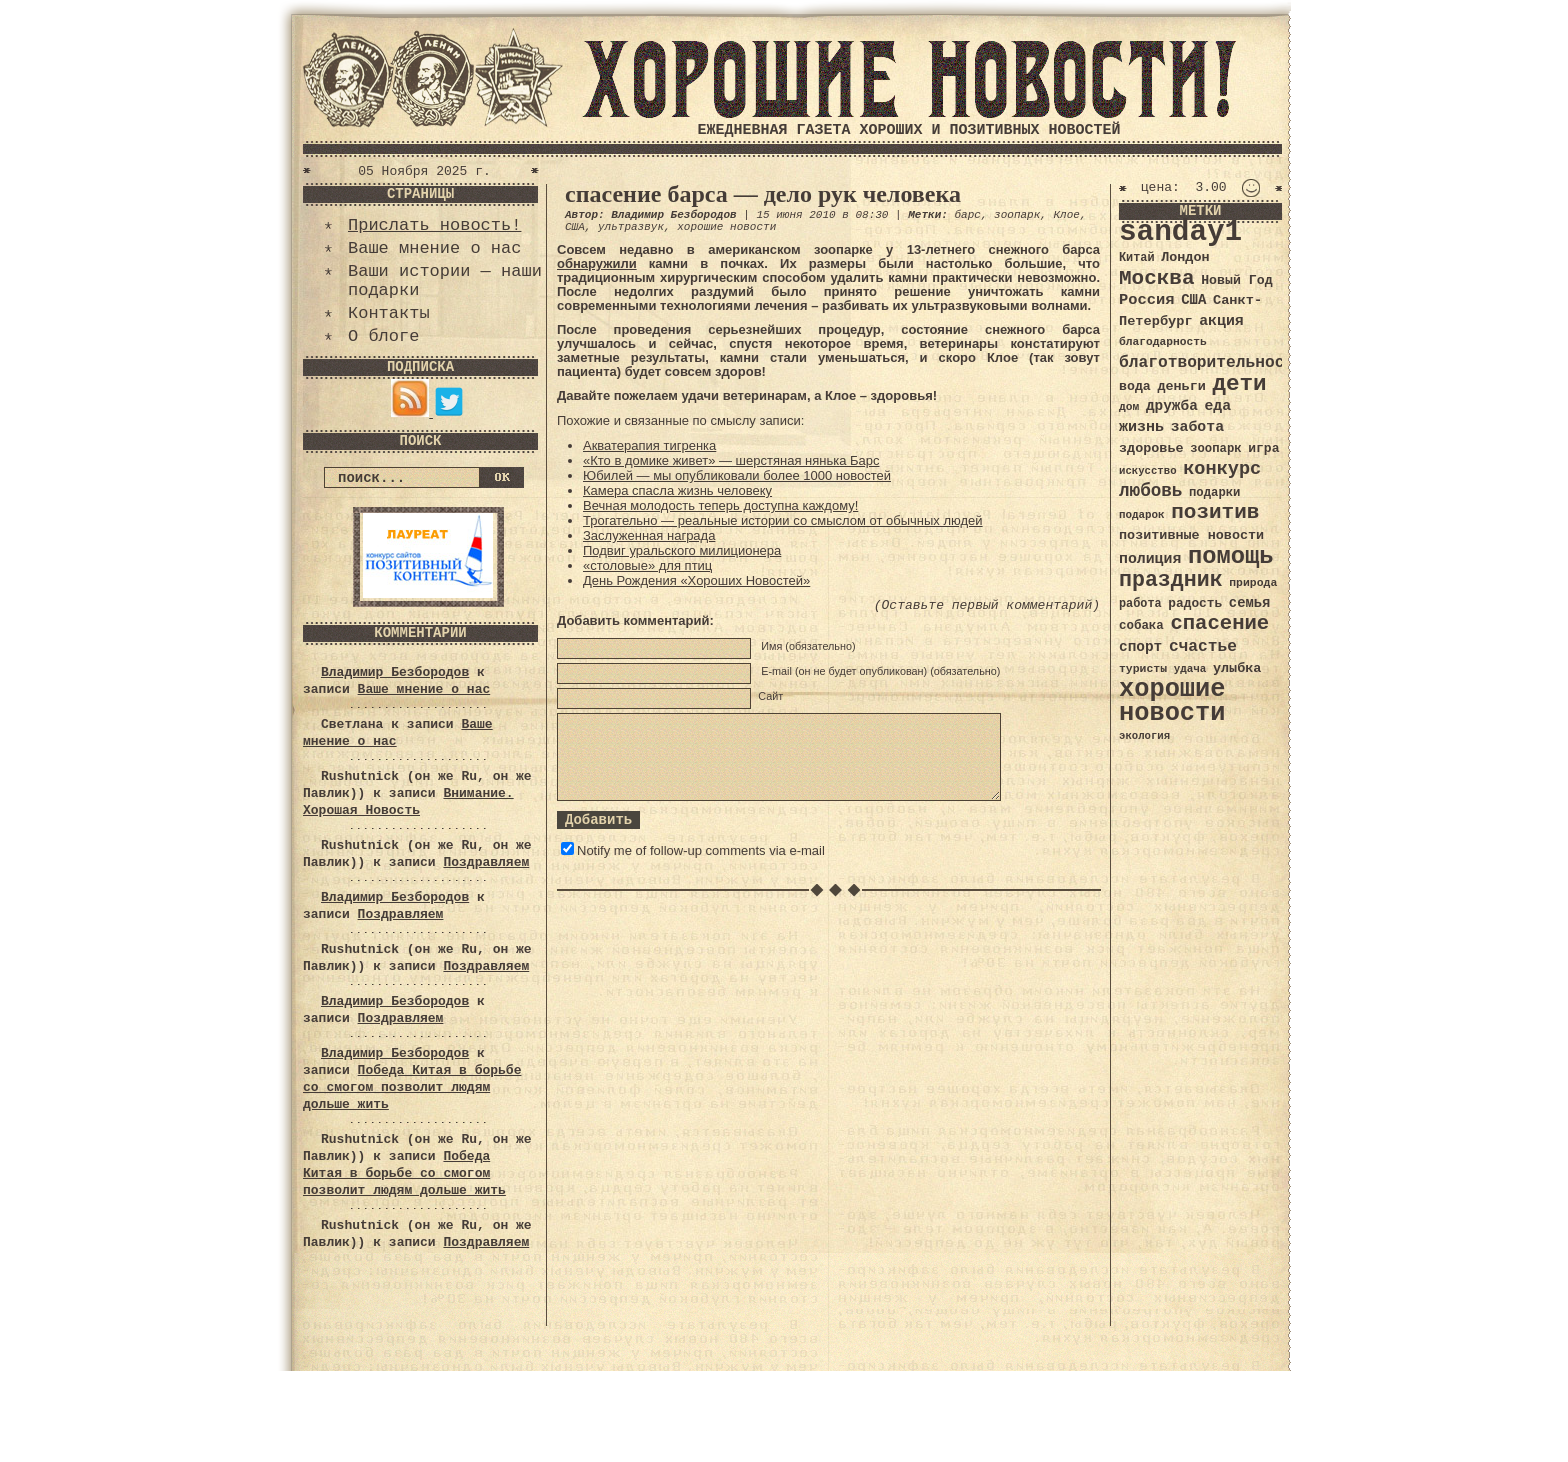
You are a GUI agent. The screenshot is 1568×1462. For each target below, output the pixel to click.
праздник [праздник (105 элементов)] (1171, 580)
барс (967, 215)
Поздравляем (486, 862)
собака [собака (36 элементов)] (1141, 626)
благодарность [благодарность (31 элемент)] (1163, 342)
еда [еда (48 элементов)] (1217, 406)
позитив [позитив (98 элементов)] (1215, 512)
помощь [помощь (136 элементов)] (1231, 556)
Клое (1067, 215)
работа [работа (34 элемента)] (1140, 604)
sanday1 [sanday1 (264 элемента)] (1180, 232)
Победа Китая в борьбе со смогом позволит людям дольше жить (412, 1087)
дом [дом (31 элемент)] (1129, 407)
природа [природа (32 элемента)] (1253, 582)
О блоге (383, 336)
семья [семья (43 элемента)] (1250, 603)
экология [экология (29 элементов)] (1144, 736)
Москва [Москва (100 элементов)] (1157, 278)
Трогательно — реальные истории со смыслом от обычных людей (783, 520)
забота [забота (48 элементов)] (1197, 427)
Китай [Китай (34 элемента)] (1137, 258)
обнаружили (597, 263)
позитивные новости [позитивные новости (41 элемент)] (1191, 535)
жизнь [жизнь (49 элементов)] (1141, 427)
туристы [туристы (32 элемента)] (1143, 668)
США (575, 227)
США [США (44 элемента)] (1193, 300)
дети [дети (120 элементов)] (1239, 384)
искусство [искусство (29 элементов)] (1148, 471)
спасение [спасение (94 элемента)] (1219, 623)
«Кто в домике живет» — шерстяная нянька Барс (731, 460)
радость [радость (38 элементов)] (1195, 603)
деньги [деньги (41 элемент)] (1181, 386)
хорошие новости (726, 227)
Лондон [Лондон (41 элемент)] (1185, 257)
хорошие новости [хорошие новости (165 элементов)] (1172, 701)
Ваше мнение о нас (434, 248)
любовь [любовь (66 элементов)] (1150, 491)
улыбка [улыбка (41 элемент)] (1237, 668)
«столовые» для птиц (647, 565)
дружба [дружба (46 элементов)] (1172, 406)
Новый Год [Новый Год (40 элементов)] (1236, 280)
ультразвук (631, 227)
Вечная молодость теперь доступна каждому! (720, 505)
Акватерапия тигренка (649, 445)
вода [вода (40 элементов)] (1135, 386)
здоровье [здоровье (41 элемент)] (1151, 448)
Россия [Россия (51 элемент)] (1147, 300)
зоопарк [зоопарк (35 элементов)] (1215, 449)
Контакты (389, 313)
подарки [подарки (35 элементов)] (1214, 493)
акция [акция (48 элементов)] (1221, 321)
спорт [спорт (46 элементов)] (1140, 647)
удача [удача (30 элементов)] (1190, 669)
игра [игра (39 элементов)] (1263, 448)
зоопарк (1017, 215)
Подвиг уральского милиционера (682, 550)
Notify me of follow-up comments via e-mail (701, 850)
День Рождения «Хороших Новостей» (696, 580)
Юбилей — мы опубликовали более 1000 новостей (737, 475)
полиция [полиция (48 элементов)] (1150, 559)
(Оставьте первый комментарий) (987, 605)
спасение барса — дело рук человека (763, 194)
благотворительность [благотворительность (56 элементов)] (1211, 362)
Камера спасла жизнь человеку (677, 490)
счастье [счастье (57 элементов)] (1203, 646)
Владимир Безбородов (395, 672)
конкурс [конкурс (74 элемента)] (1222, 469)
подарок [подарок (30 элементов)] (1142, 515)
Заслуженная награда (649, 535)
